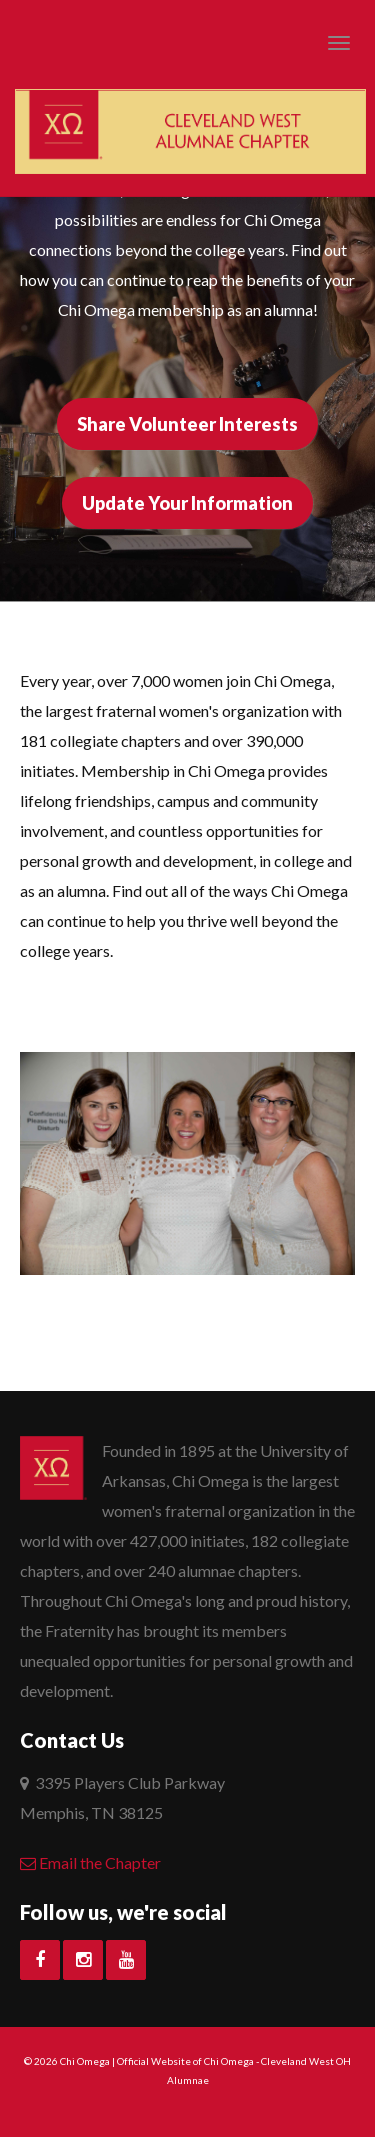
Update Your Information (187, 503)
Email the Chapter (90, 1862)
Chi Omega (85, 2061)
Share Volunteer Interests (187, 424)
